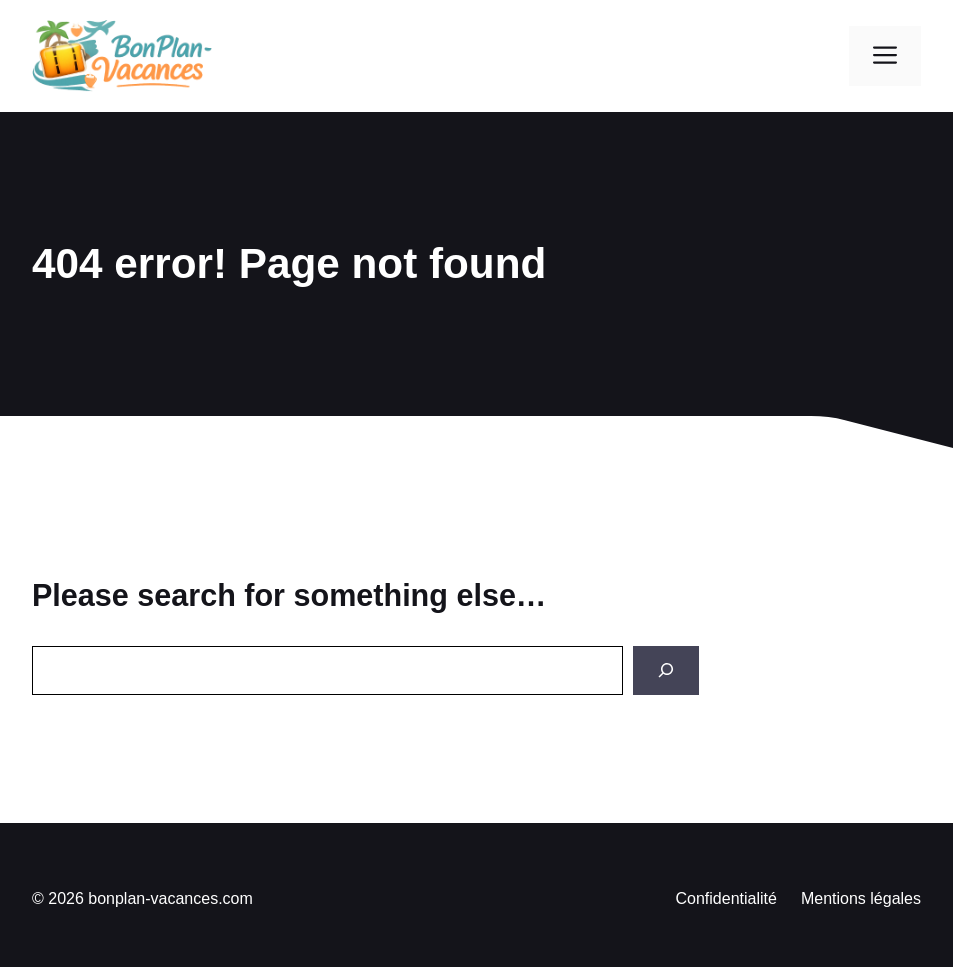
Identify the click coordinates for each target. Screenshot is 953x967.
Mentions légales (861, 898)
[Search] (666, 670)
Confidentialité (726, 898)
